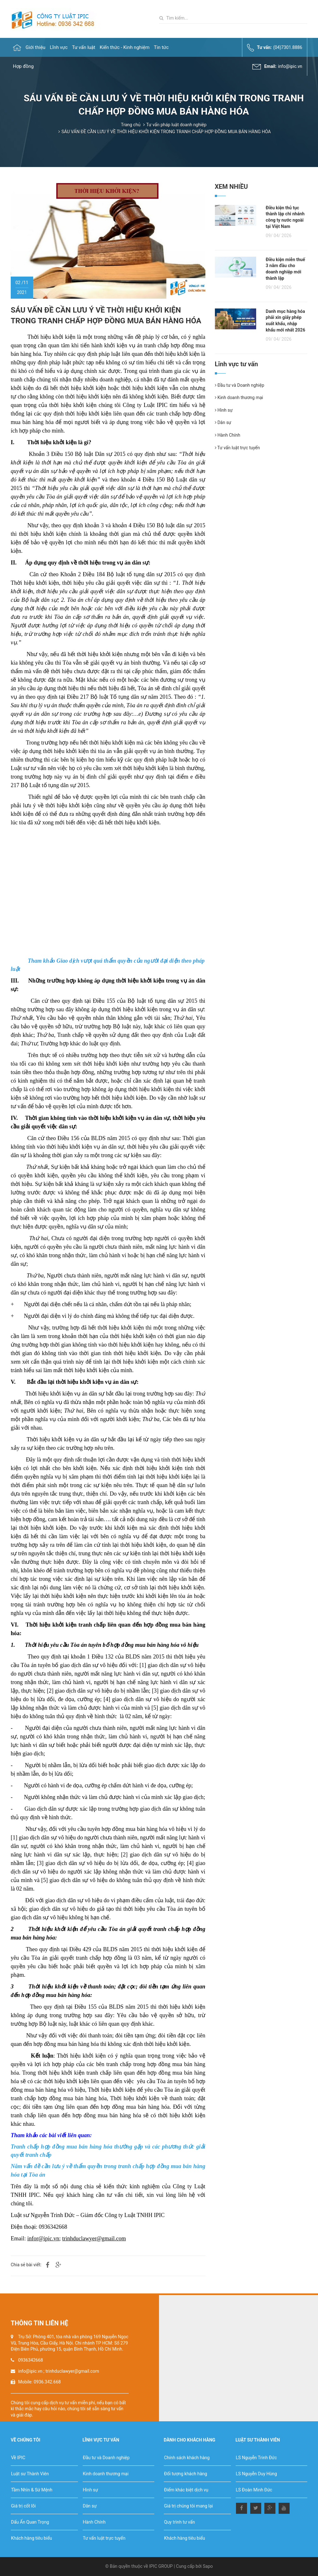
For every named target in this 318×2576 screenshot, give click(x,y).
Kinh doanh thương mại (239, 397)
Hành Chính (227, 435)
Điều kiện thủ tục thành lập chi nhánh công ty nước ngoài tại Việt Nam (285, 217)
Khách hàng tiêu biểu (31, 2538)
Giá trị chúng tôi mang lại (188, 2505)
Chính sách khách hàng (186, 2457)
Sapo (208, 2566)
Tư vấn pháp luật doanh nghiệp (176, 124)
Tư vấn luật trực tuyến (237, 447)
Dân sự (223, 422)
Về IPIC (18, 2457)
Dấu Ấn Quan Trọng (30, 2522)
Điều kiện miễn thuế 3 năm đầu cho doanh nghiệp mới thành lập (285, 269)
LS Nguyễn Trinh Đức (256, 2457)
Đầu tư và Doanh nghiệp (239, 385)
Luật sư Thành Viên (30, 2473)
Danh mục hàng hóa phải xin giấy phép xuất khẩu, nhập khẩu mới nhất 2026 (285, 320)
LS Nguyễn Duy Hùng (256, 2473)
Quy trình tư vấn (179, 2522)
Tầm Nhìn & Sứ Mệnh (31, 2489)
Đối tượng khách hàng (185, 2473)
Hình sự (224, 410)
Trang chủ (130, 124)
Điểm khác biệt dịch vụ (186, 2489)
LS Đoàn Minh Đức (254, 2489)
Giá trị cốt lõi (23, 2505)
